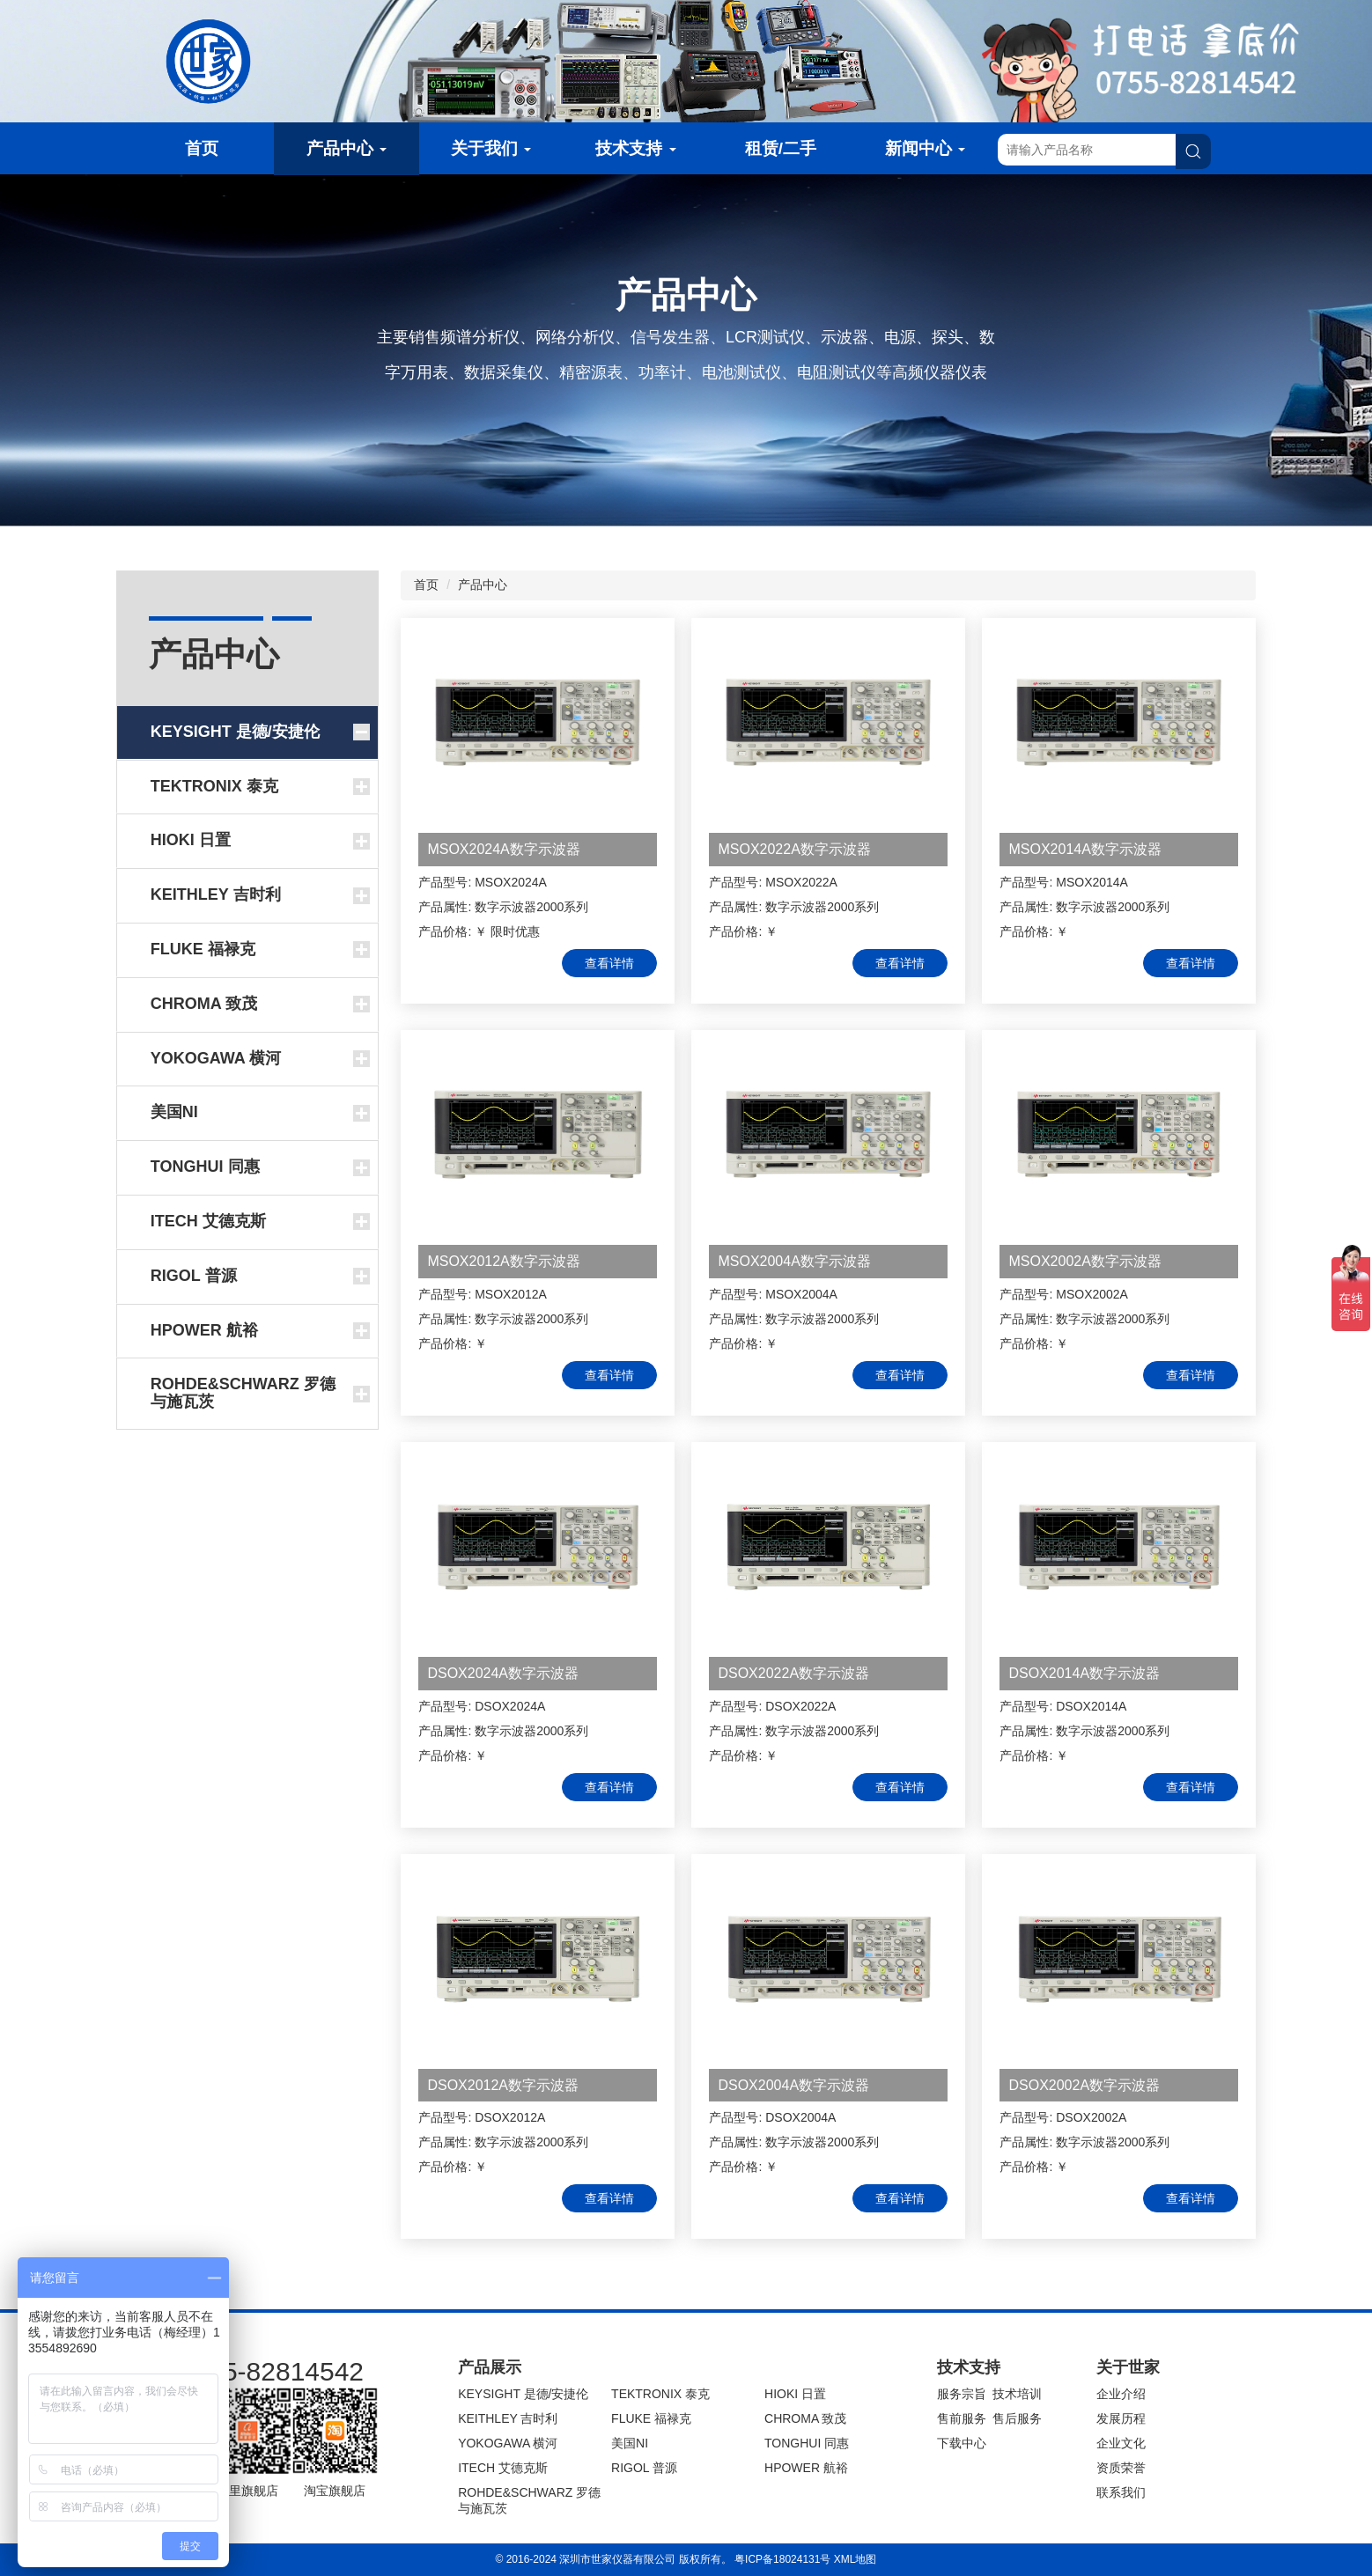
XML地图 (855, 2559)
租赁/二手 (780, 148)
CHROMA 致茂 (805, 2418)
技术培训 (1017, 2394)
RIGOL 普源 (644, 2468)
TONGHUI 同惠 (806, 2443)
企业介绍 (1121, 2394)
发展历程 (1121, 2418)
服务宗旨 (961, 2394)
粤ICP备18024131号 (782, 2559)
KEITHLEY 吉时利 (507, 2418)
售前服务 (961, 2418)
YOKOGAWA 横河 (507, 2443)
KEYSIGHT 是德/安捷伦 (523, 2394)
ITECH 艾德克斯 (503, 2468)
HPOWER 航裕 (806, 2468)
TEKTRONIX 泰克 (660, 2394)
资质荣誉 (1121, 2468)
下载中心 (961, 2443)
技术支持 (635, 148)
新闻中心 (925, 148)
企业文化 (1121, 2443)
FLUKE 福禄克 (651, 2418)
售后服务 (1017, 2418)
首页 (201, 148)
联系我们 (1121, 2492)
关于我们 (491, 148)
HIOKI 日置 (795, 2394)
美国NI (629, 2443)
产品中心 (346, 148)
